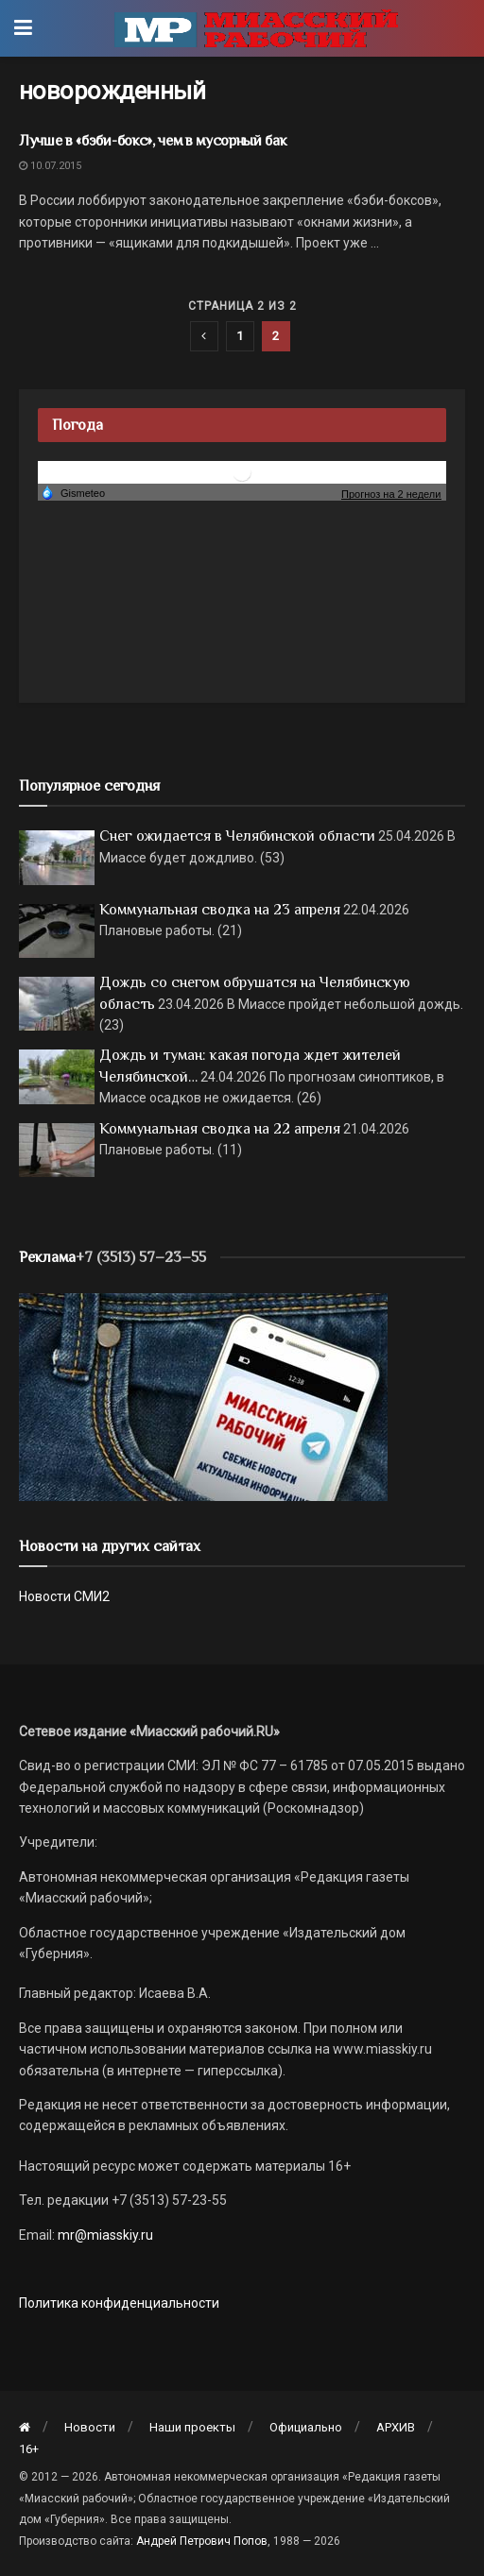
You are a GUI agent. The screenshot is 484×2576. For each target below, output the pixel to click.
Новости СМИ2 (64, 1596)
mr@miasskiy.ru (104, 2235)
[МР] (203, 1396)
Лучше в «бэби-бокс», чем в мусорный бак (153, 140)
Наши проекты (192, 2427)
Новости (89, 2427)
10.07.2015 (50, 166)
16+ (29, 2449)
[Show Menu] (23, 28)
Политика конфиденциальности (119, 2303)
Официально (305, 2427)
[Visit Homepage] (256, 28)
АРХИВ (395, 2427)
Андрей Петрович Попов (202, 2541)
